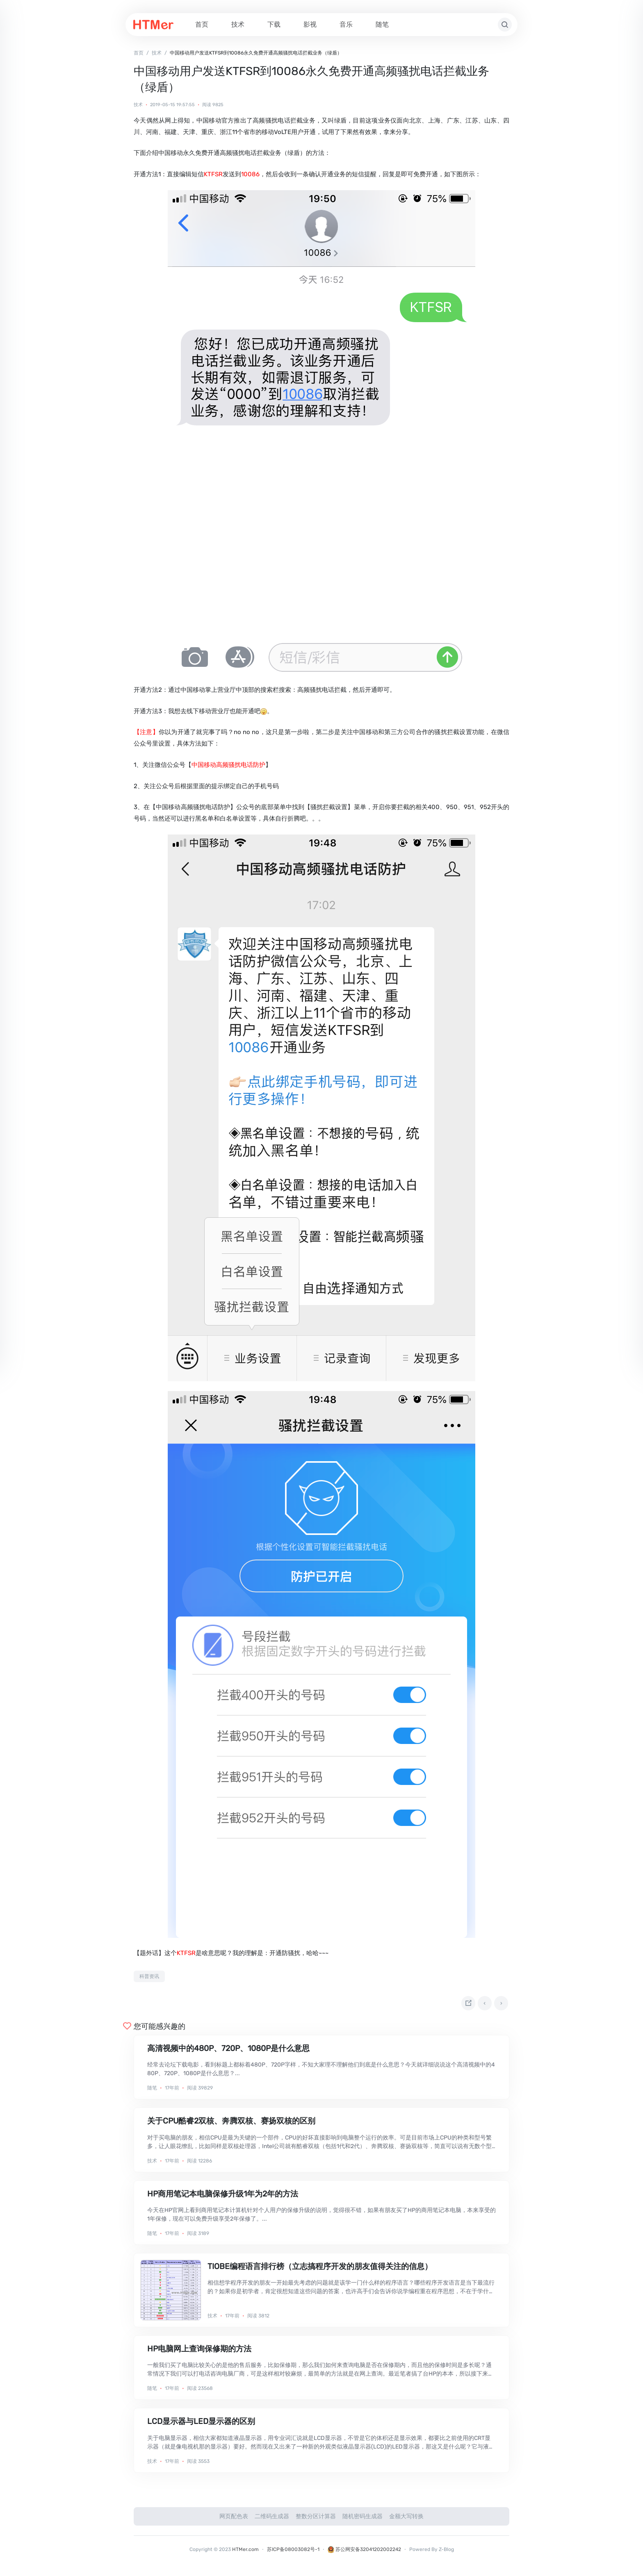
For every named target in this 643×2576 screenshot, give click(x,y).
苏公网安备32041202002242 (364, 2553)
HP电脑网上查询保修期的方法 (199, 2352)
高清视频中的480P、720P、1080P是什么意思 (228, 2051)
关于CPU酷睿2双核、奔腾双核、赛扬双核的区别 (231, 2124)
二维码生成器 (272, 2519)
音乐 (346, 24)
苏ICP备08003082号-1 (293, 2553)
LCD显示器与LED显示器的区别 (201, 2424)
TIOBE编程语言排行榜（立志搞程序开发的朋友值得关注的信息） (319, 2269)
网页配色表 (233, 2519)
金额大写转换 (406, 2519)
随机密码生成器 (362, 2519)
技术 (237, 24)
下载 (273, 24)
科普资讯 (149, 1976)
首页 (201, 24)
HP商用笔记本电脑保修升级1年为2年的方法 (222, 2197)
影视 (310, 24)
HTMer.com (245, 2553)
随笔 (382, 24)
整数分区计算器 (316, 2519)
